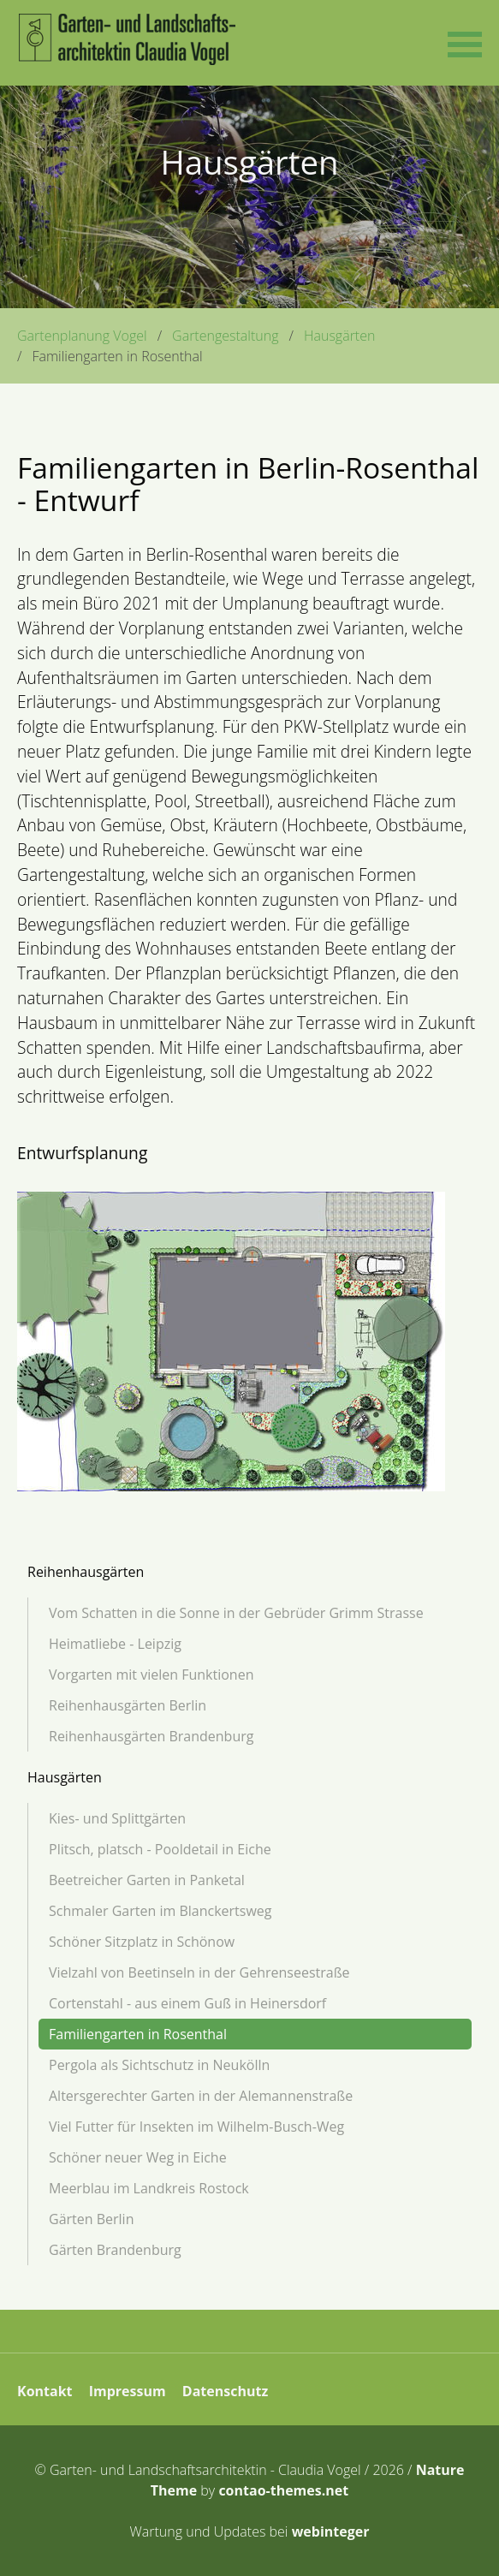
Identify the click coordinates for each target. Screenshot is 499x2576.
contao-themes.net (283, 2490)
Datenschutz (225, 2391)
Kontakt (45, 2391)
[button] (465, 43)
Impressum (127, 2391)
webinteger (331, 2531)
